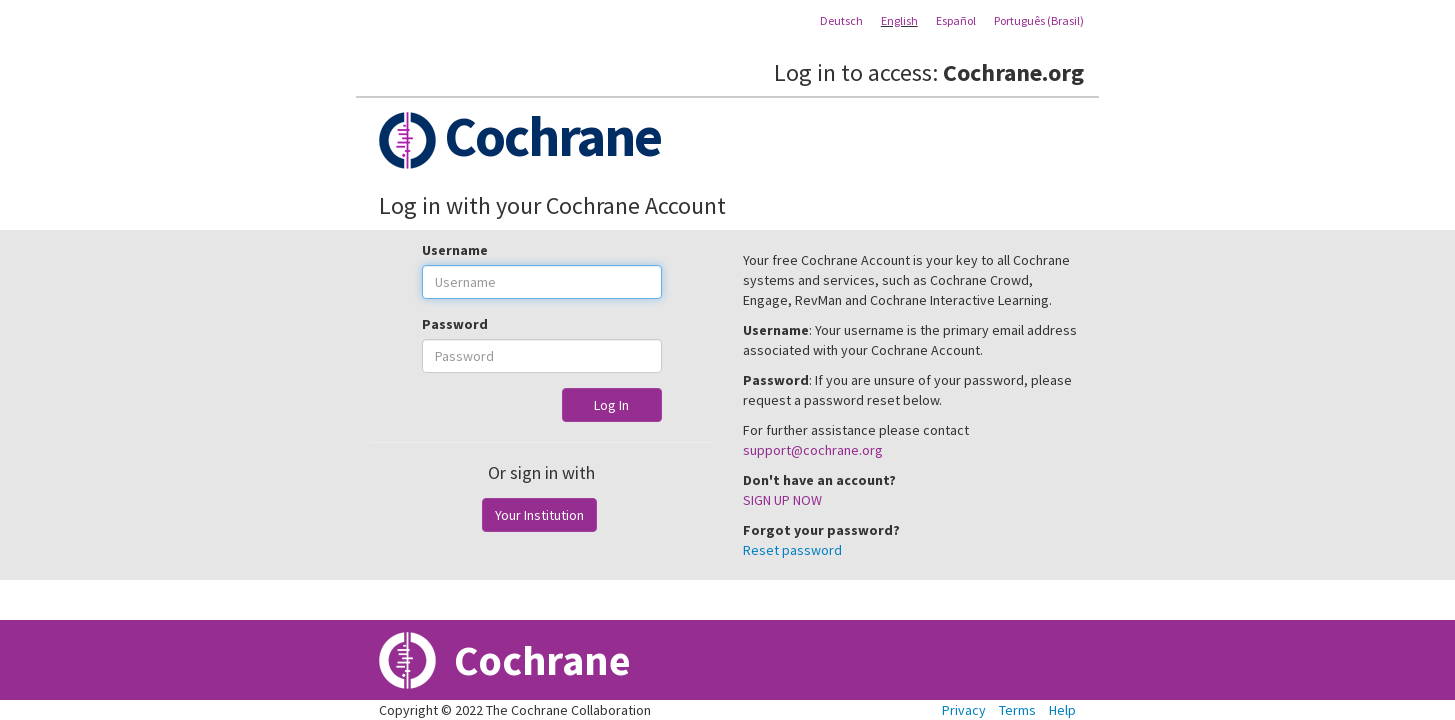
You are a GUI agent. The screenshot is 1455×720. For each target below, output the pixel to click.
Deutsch (841, 20)
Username (455, 250)
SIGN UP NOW (782, 500)
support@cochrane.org (813, 450)
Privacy (964, 710)
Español (956, 20)
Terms (1017, 710)
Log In (611, 405)
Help (1062, 710)
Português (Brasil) (1039, 20)
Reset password (792, 550)
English (899, 20)
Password (455, 324)
